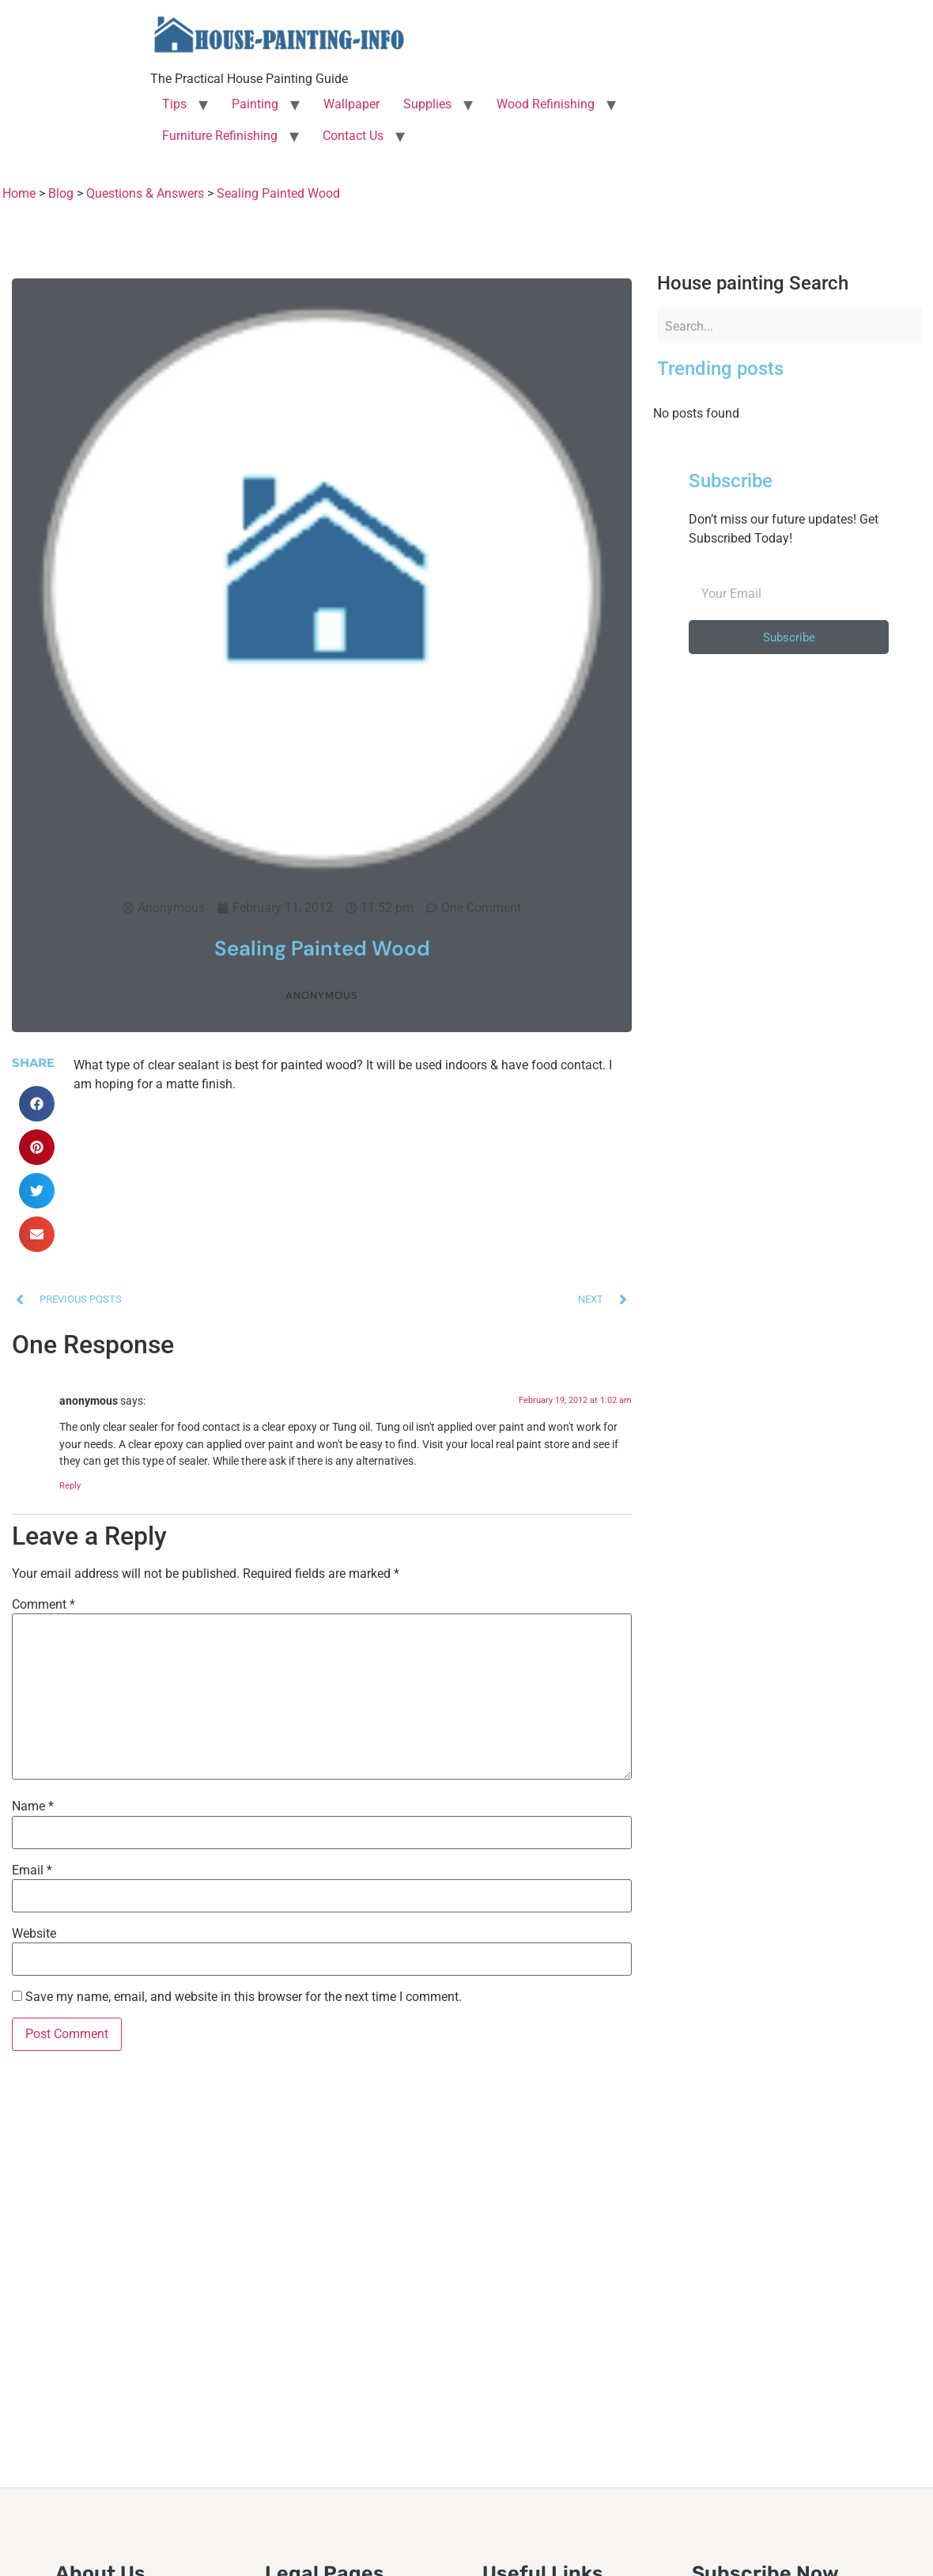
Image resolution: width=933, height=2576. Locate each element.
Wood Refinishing (546, 104)
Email (32, 1870)
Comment (43, 1604)
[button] (37, 1104)
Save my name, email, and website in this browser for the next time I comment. (243, 1997)
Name (33, 1806)
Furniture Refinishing (220, 135)
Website (34, 1933)
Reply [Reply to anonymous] (70, 1486)
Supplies (427, 104)
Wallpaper (351, 104)
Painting (255, 104)
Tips (174, 104)
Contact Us (353, 135)
